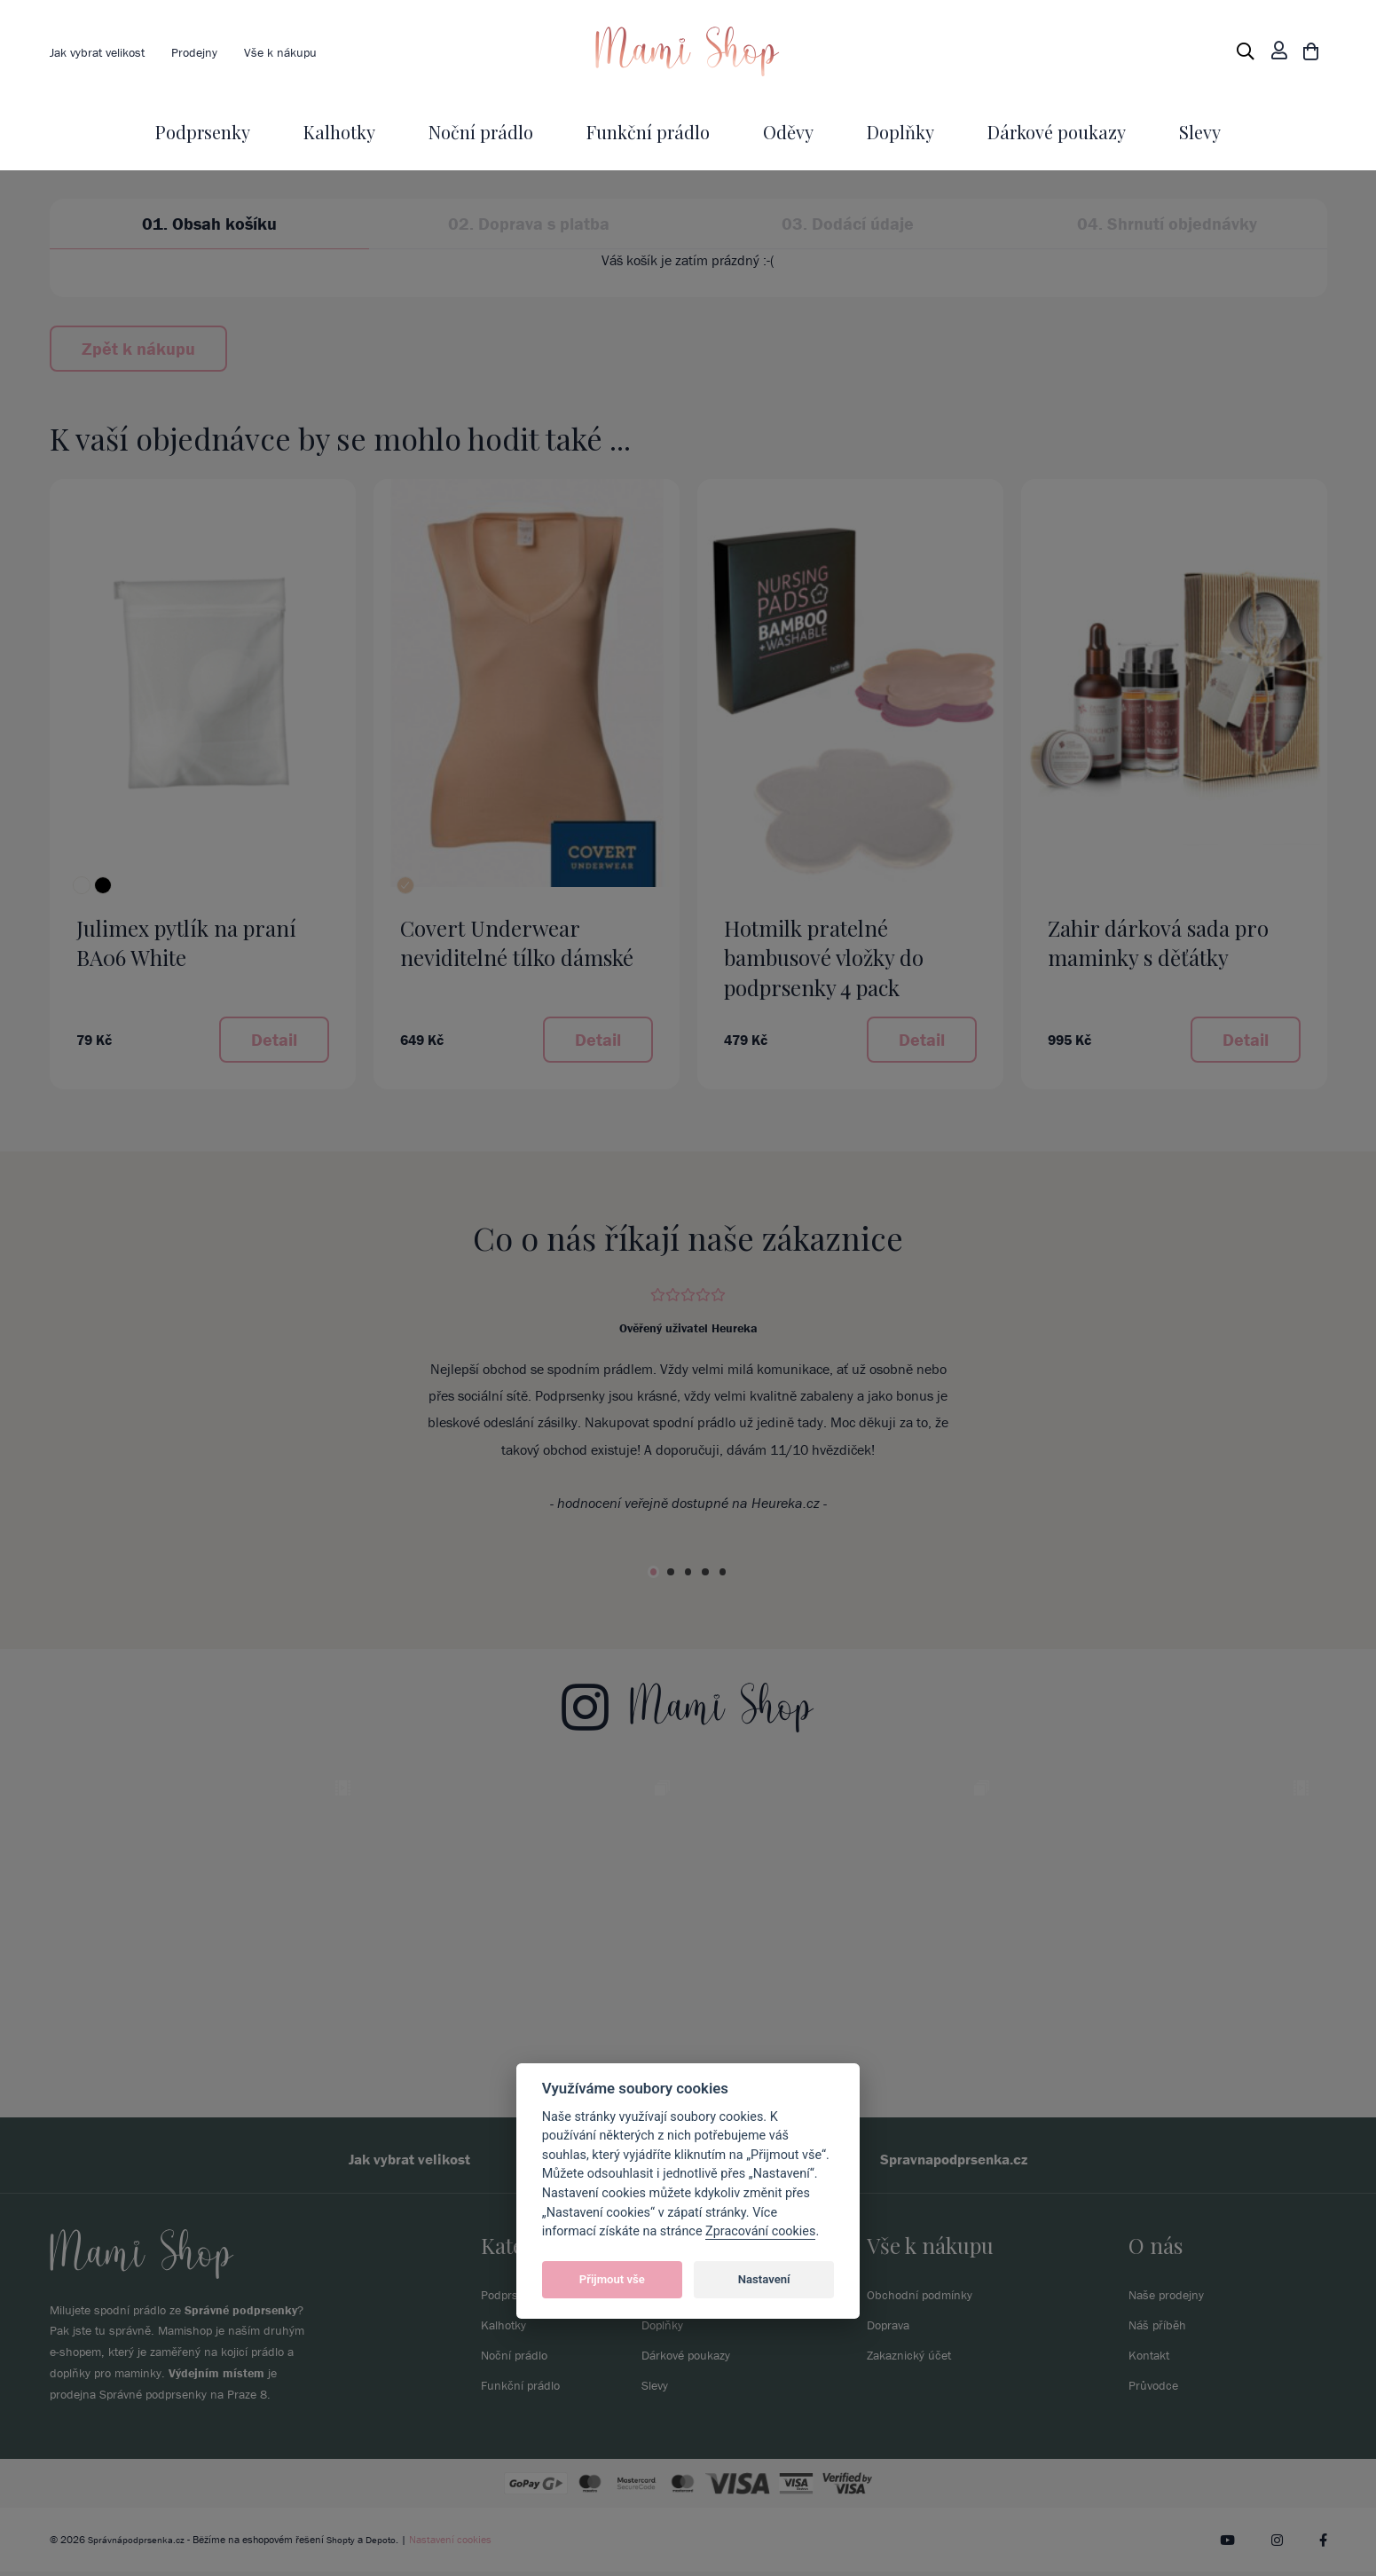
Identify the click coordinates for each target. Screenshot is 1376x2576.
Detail (274, 1039)
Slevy (1200, 132)
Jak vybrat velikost (104, 51)
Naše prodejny (1171, 2298)
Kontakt (1151, 2359)
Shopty (346, 2543)
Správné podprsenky (241, 2314)
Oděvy (788, 132)
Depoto (388, 2543)
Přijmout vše (612, 2279)
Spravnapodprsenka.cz (979, 2161)
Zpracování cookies (760, 2231)
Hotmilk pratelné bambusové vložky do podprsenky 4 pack (824, 957)
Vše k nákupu (304, 51)
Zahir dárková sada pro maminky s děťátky (1158, 943)
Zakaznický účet (914, 2359)
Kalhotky (339, 132)
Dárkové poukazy (1056, 132)
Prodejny (211, 51)
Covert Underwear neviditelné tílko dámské (516, 943)
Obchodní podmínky (927, 2298)
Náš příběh (1161, 2328)
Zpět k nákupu (138, 348)
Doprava (891, 2328)
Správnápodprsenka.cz (138, 2543)
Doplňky (900, 132)
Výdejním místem (216, 2378)
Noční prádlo (481, 132)
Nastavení (764, 2279)
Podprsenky (202, 132)
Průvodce (1155, 2389)
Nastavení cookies (458, 2543)
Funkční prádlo (648, 132)
